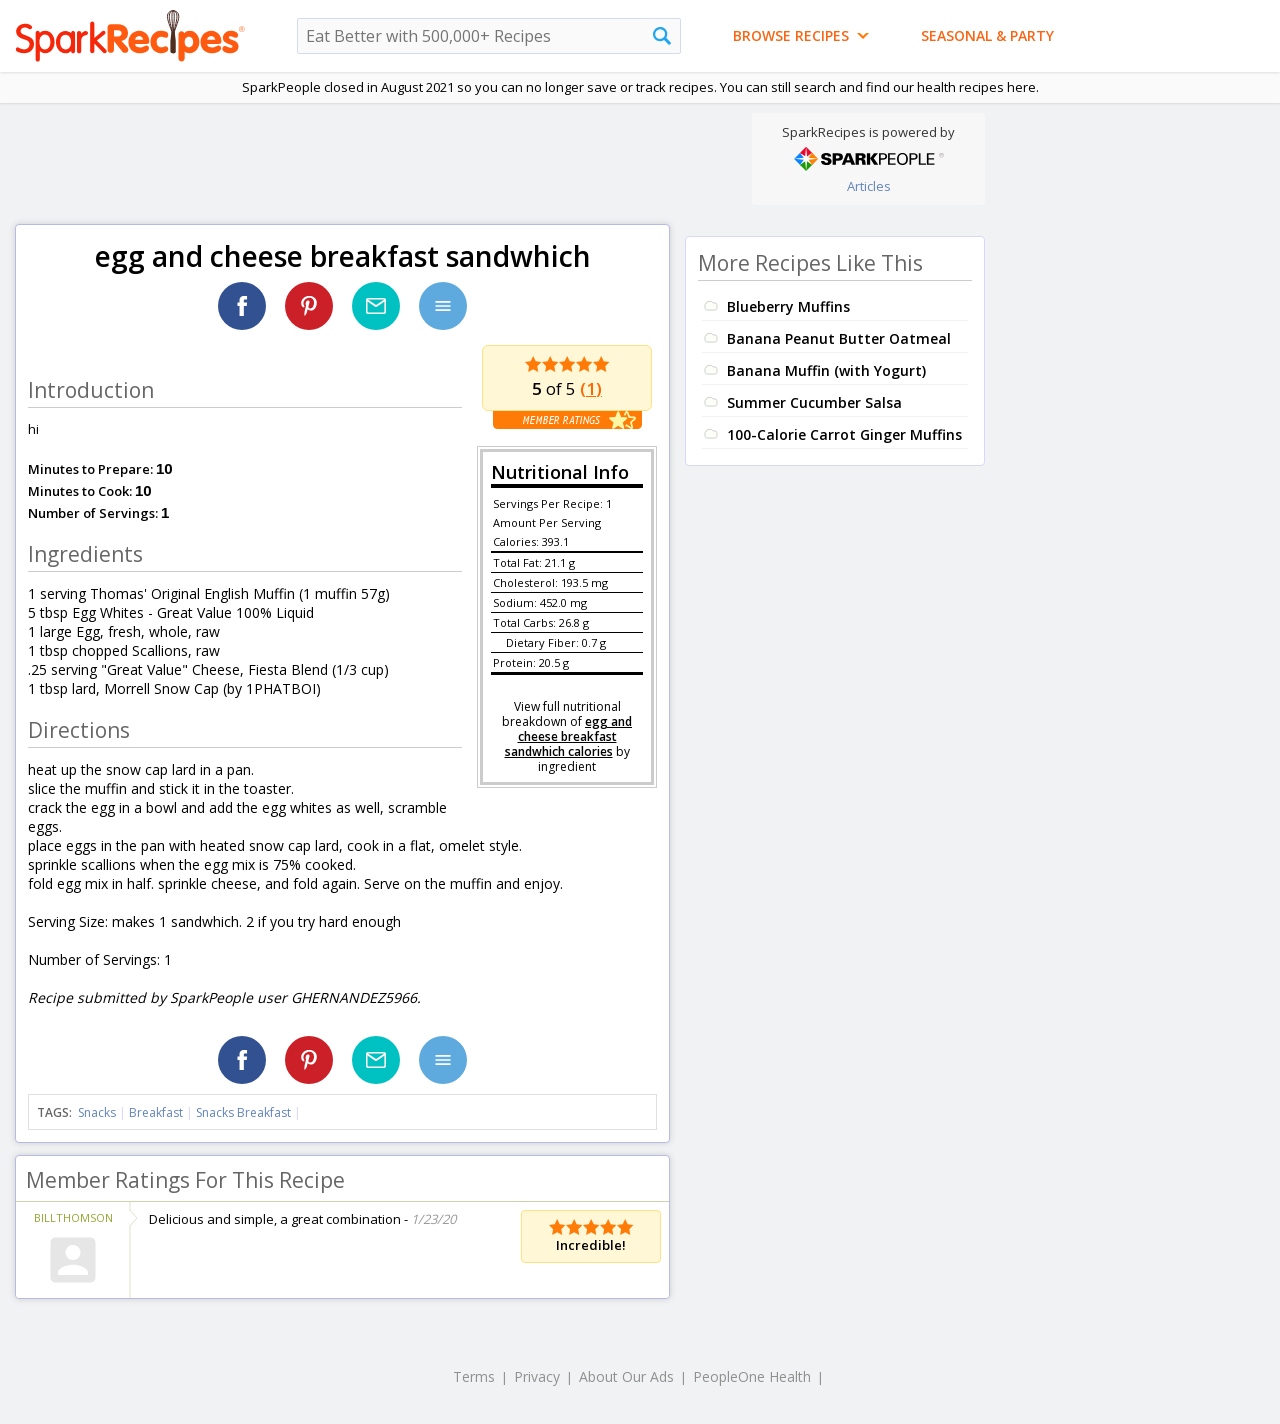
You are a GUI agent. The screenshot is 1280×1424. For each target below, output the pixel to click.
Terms (474, 1376)
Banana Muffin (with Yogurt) (826, 370)
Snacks (97, 1112)
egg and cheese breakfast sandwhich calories (569, 736)
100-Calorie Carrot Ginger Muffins (844, 434)
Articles (869, 186)
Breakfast (156, 1112)
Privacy (537, 1376)
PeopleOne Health (752, 1376)
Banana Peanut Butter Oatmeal (839, 338)
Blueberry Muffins (788, 306)
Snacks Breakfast (243, 1112)
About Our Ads (626, 1376)
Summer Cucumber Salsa (814, 402)
